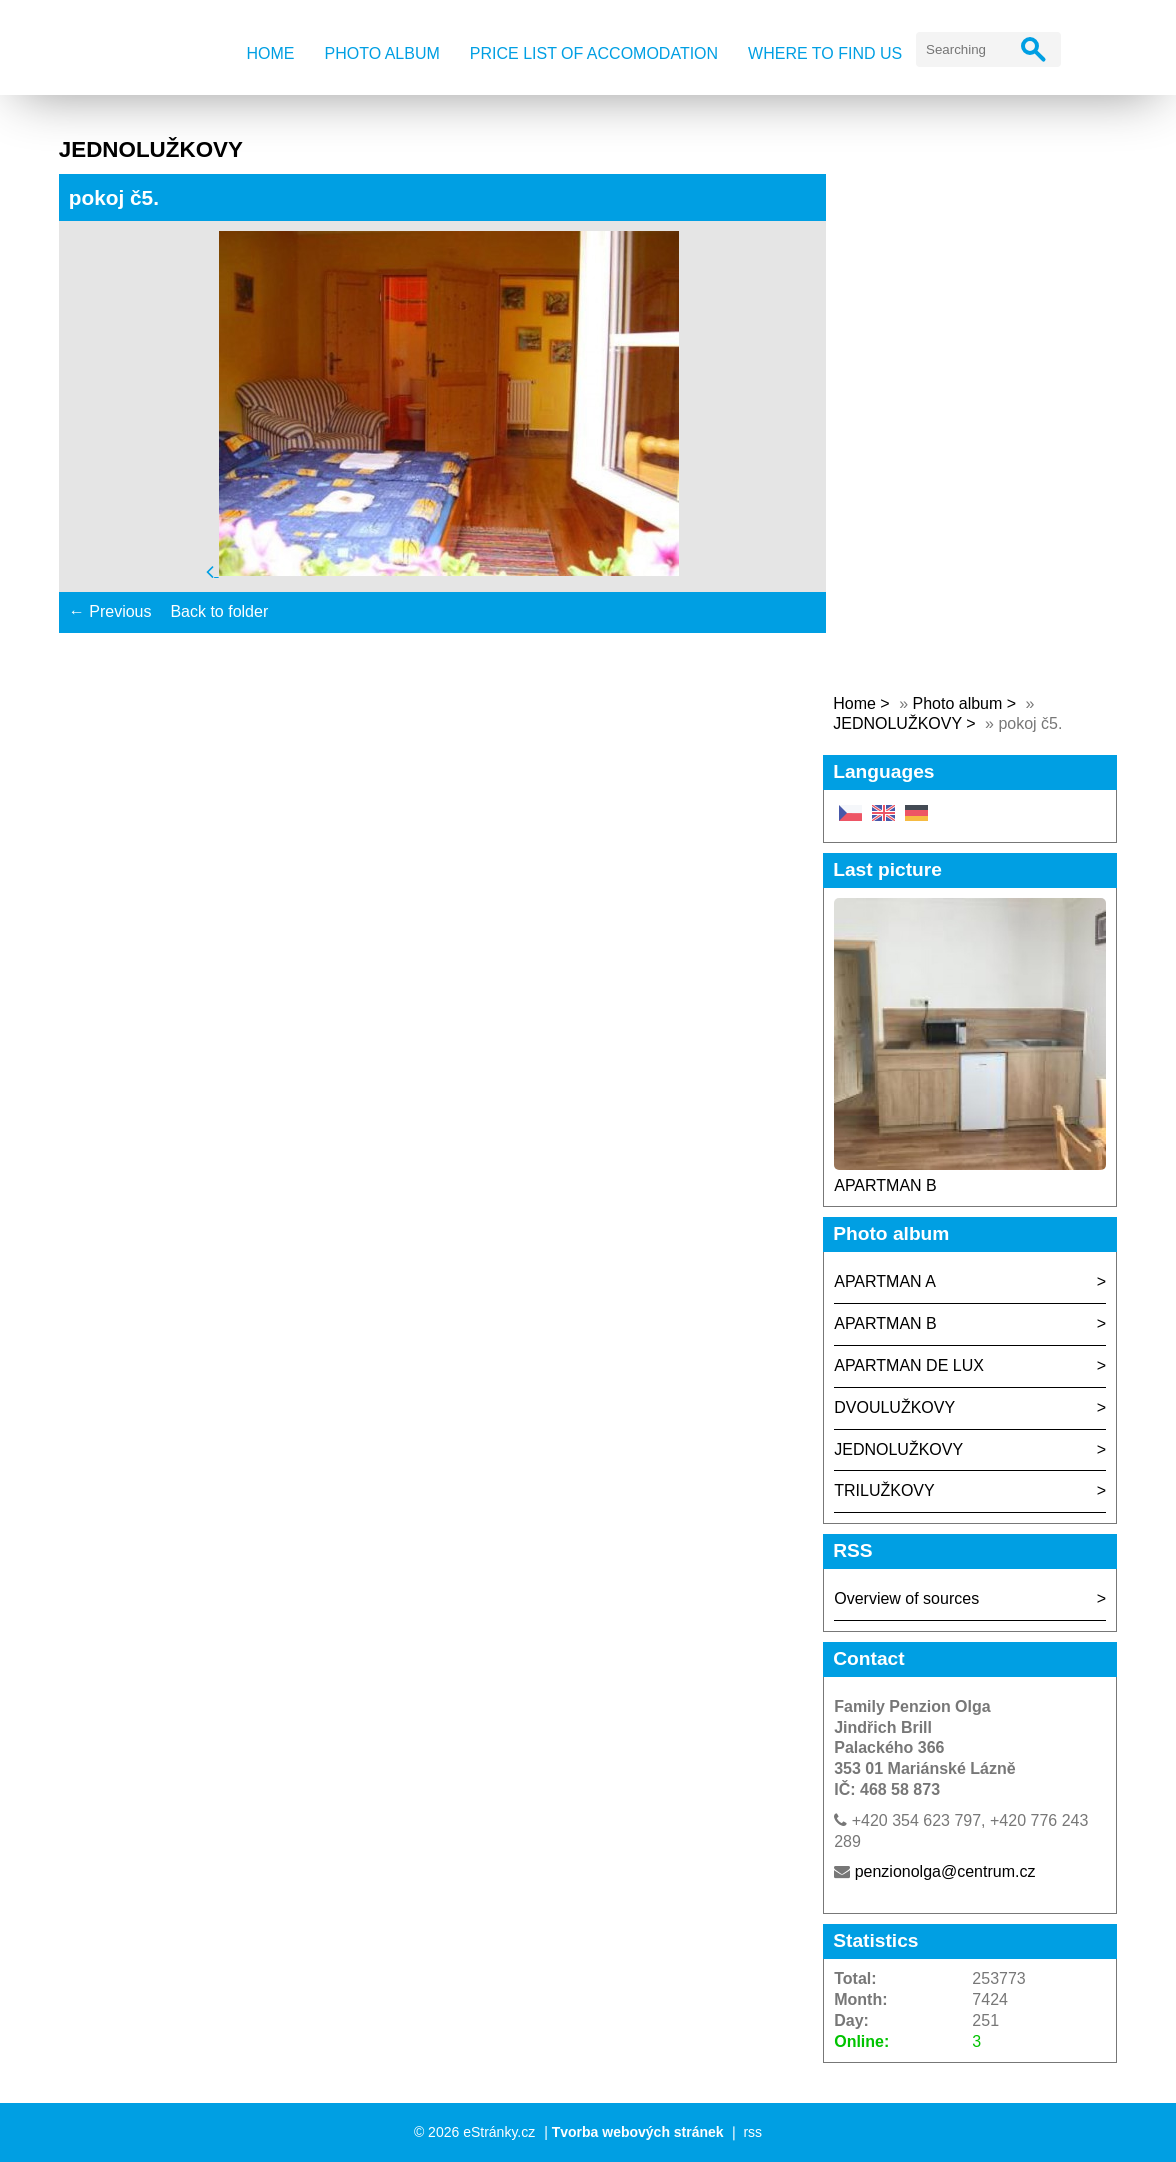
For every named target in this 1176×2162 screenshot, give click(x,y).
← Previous (110, 611)
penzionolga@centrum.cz (945, 1871)
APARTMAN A (885, 1281)
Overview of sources (906, 1598)
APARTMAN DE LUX (909, 1365)
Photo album (381, 53)
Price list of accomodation (594, 53)
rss (752, 2132)
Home (270, 53)
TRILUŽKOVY (884, 1490)
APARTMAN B (885, 1185)
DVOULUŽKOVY (894, 1407)
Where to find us (825, 53)
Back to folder (219, 611)
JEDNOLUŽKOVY (897, 723)
